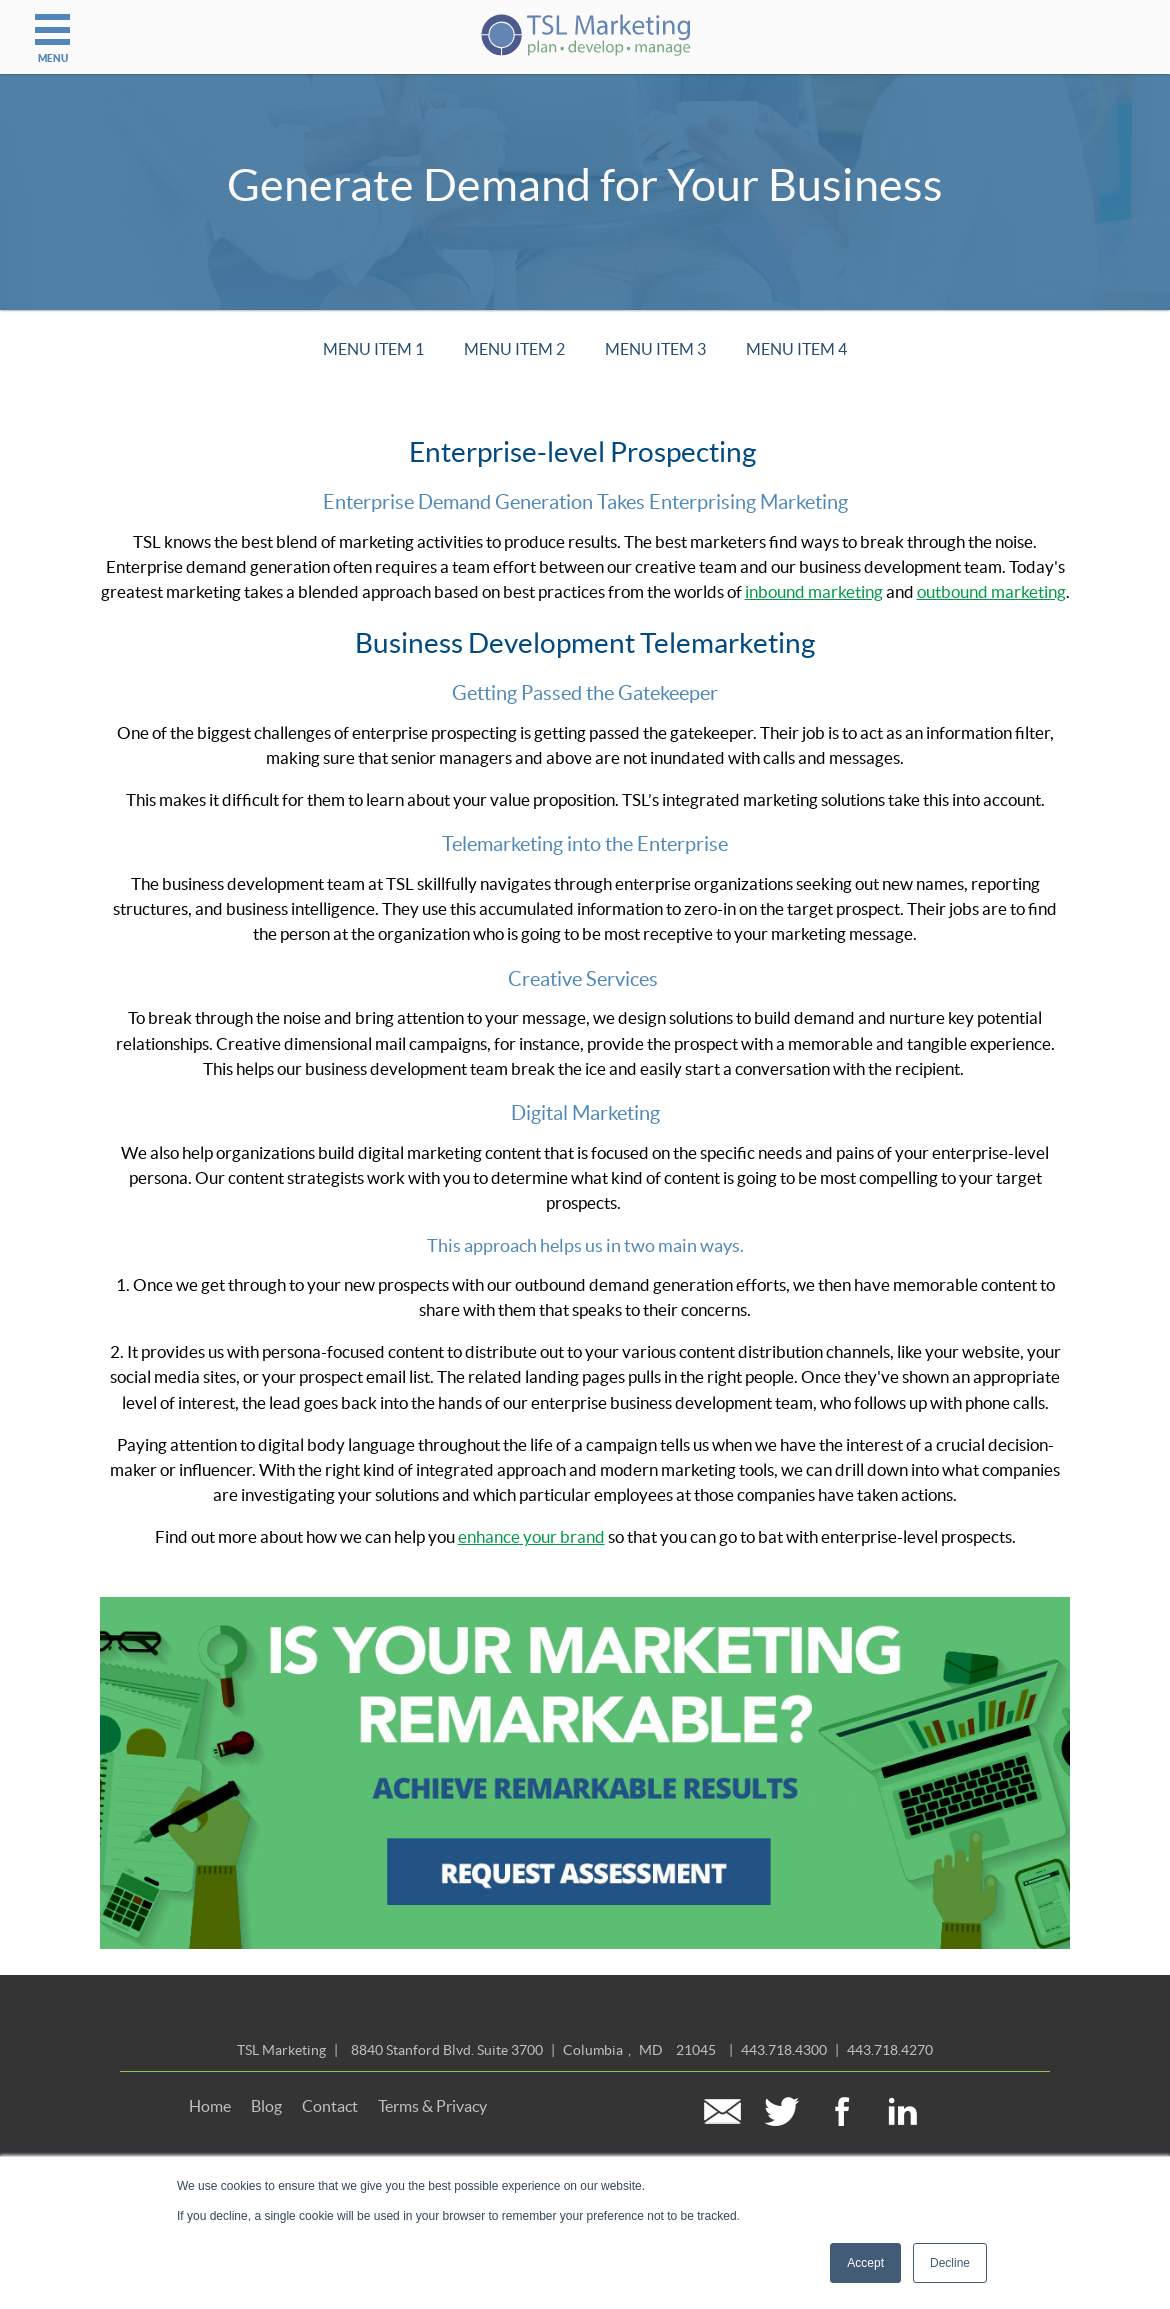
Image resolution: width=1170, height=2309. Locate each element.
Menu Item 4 (796, 349)
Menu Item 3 (655, 349)
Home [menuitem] (210, 2106)
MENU (52, 31)
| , (533, 2050)
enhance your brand (531, 1537)
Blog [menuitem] (266, 2106)
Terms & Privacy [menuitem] (432, 2106)
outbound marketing (991, 592)
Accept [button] (865, 2263)
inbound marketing (814, 592)
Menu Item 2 (514, 349)
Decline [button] (950, 2263)
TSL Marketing (281, 2050)
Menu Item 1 (373, 349)
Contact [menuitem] (330, 2106)
